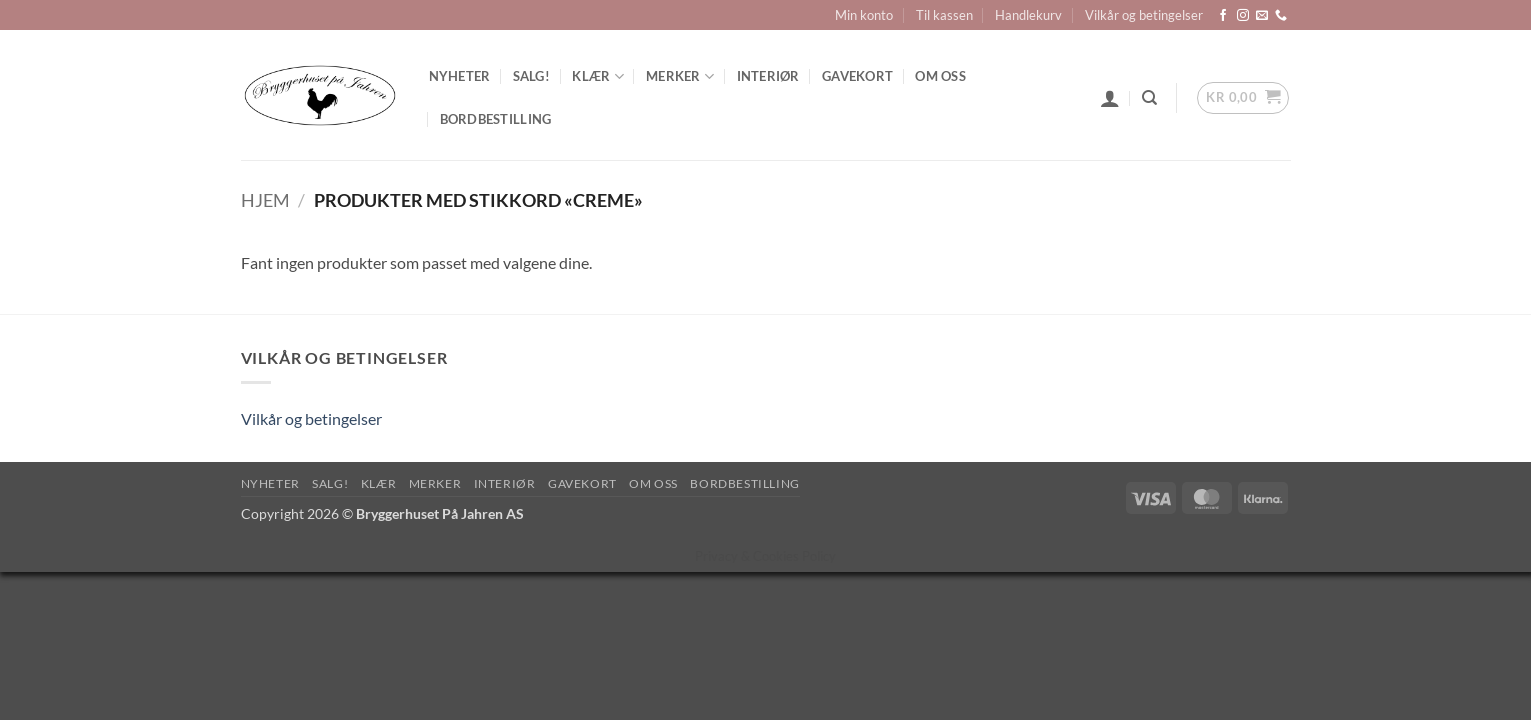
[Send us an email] (1262, 16)
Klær (597, 76)
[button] (1110, 98)
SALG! (531, 76)
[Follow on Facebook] (1223, 16)
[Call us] (1281, 16)
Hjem (265, 200)
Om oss (940, 76)
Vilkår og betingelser (1144, 15)
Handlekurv (1028, 15)
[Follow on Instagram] (1243, 16)
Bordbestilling (496, 119)
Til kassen (944, 15)
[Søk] (1149, 98)
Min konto (864, 15)
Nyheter (460, 76)
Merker (680, 76)
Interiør (768, 76)
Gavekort (857, 76)
